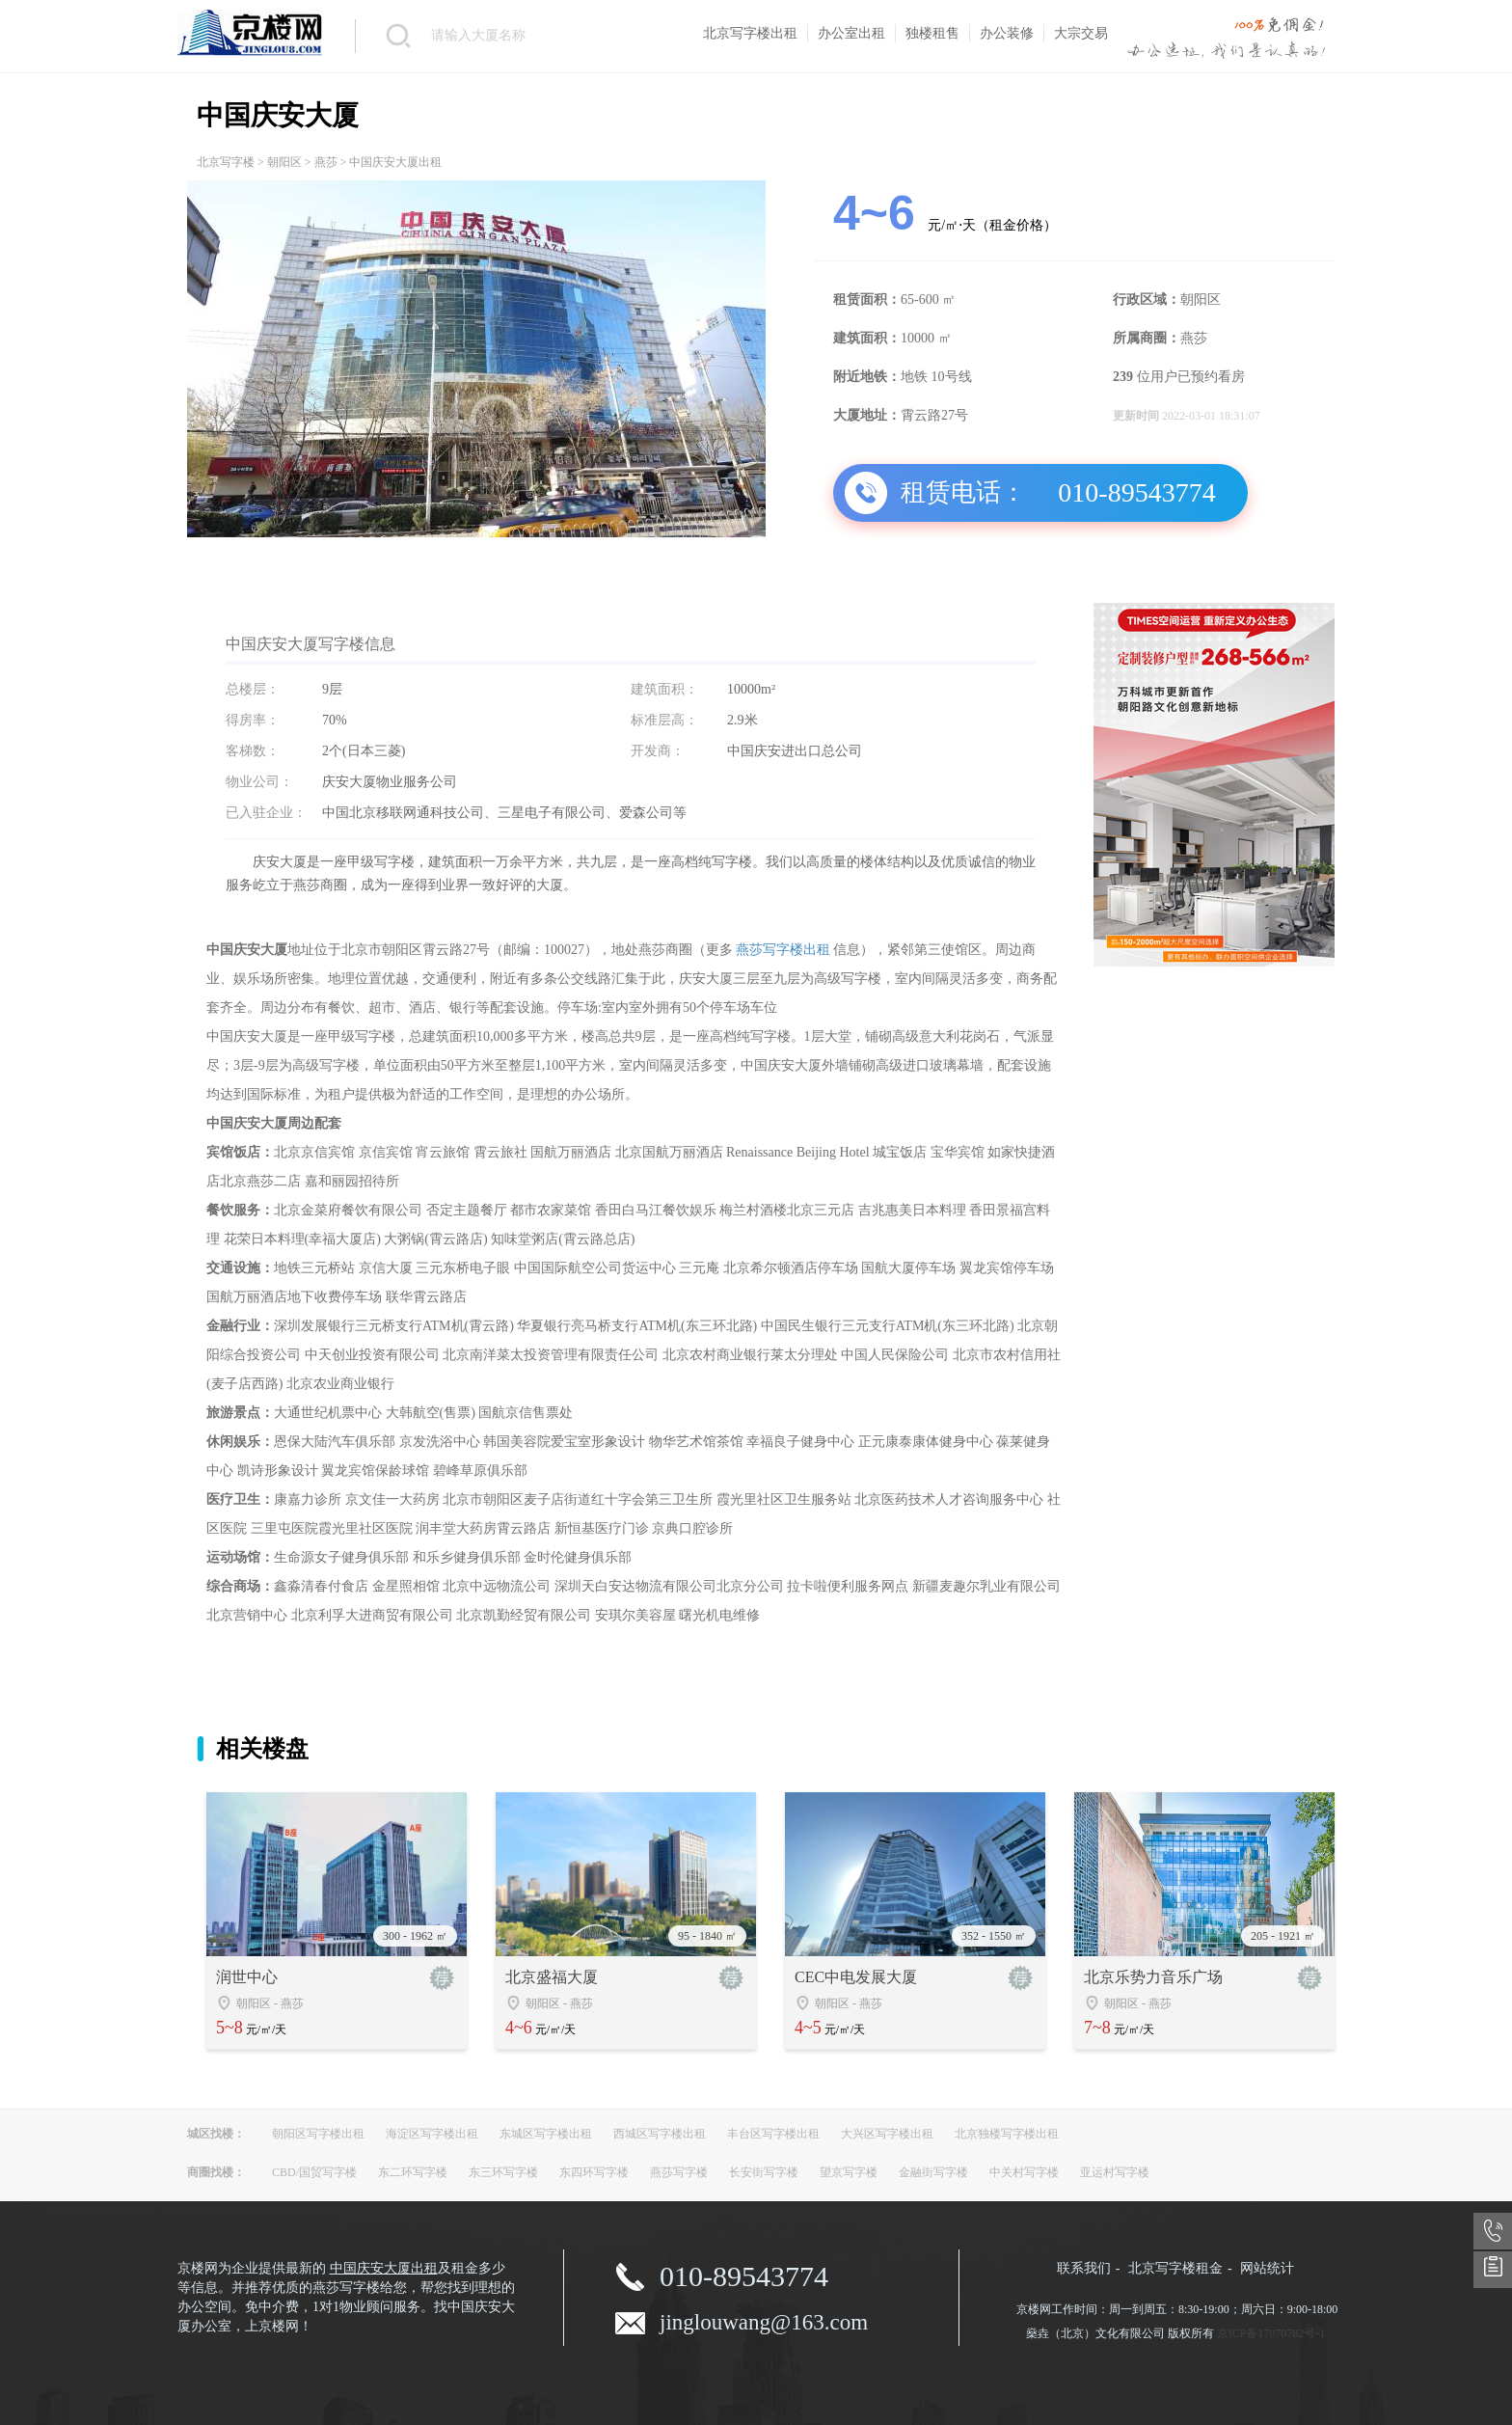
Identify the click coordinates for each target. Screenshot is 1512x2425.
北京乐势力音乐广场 (1153, 1977)
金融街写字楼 (933, 2172)
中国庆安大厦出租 (384, 2268)
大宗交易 (1081, 33)
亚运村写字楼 (1114, 2172)
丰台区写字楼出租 (773, 2133)
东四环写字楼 (594, 2172)
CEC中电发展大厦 (856, 1977)
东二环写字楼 (412, 2172)
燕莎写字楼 (679, 2172)
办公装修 (1007, 33)
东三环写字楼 (503, 2172)
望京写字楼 (849, 2172)
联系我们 (1084, 2268)
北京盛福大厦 (551, 1977)
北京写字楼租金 (1175, 2268)
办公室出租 (851, 33)
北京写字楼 (226, 162)
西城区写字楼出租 (659, 2133)
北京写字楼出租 (750, 33)
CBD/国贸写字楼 (314, 2172)
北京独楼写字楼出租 (1007, 2133)
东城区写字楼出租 (546, 2133)
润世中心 (247, 1977)
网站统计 (1267, 2268)
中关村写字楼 (1024, 2172)
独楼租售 (932, 33)
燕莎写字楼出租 (783, 949)
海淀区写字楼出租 (432, 2133)
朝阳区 (284, 162)
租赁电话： (963, 492)
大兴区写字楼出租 (887, 2133)
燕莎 (326, 162)
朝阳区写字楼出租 (318, 2133)
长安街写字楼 (763, 2172)
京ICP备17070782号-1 (1271, 2333)
